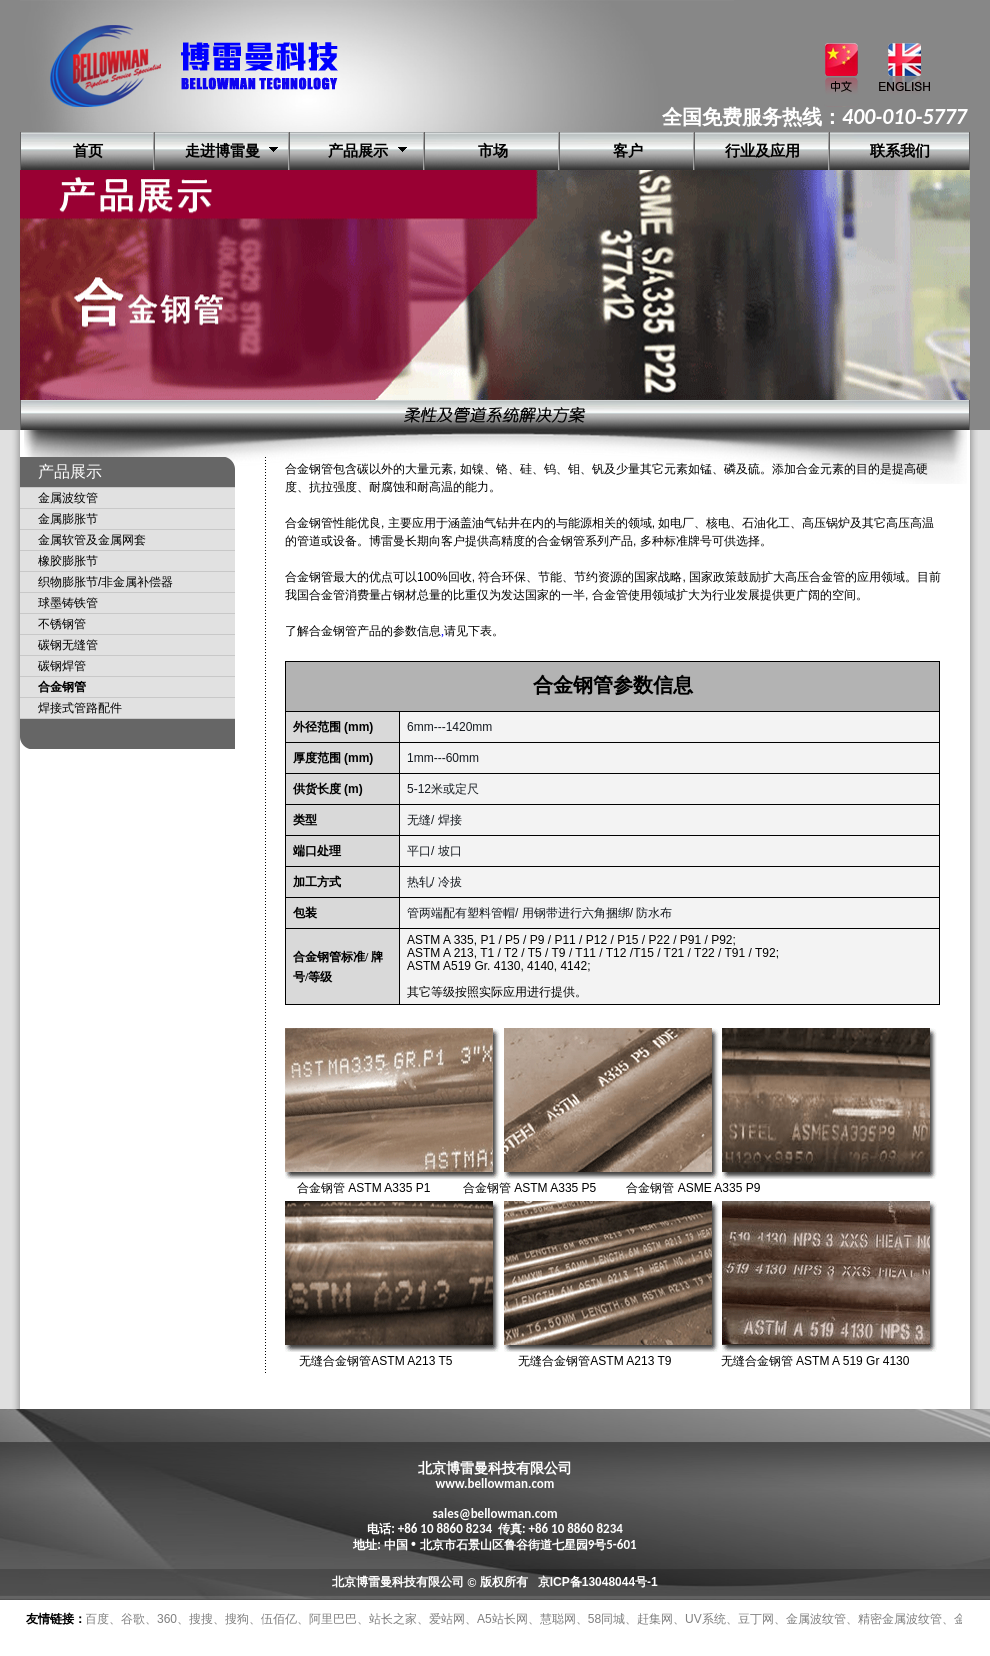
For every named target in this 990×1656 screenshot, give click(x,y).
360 (167, 1619)
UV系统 (705, 1619)
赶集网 (655, 1619)
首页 (88, 151)
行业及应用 (762, 151)
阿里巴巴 (333, 1619)
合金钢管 (62, 687)
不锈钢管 (62, 624)
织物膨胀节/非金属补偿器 (105, 582)
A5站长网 (502, 1619)
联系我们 (900, 151)
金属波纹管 (68, 498)
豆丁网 (756, 1619)
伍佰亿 (279, 1619)
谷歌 (133, 1619)
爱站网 (447, 1619)
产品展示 (358, 151)
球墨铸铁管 (68, 603)
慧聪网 (558, 1619)
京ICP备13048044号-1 (598, 1582)
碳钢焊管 (62, 666)
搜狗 (237, 1619)
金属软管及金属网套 (92, 540)
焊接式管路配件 (80, 708)
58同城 (606, 1619)
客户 (628, 151)
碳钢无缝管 (68, 645)
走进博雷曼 (222, 151)
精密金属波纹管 (900, 1619)
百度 (97, 1619)
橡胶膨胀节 (68, 561)
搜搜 (201, 1619)
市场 (493, 151)
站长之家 (393, 1619)
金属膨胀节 (68, 519)
